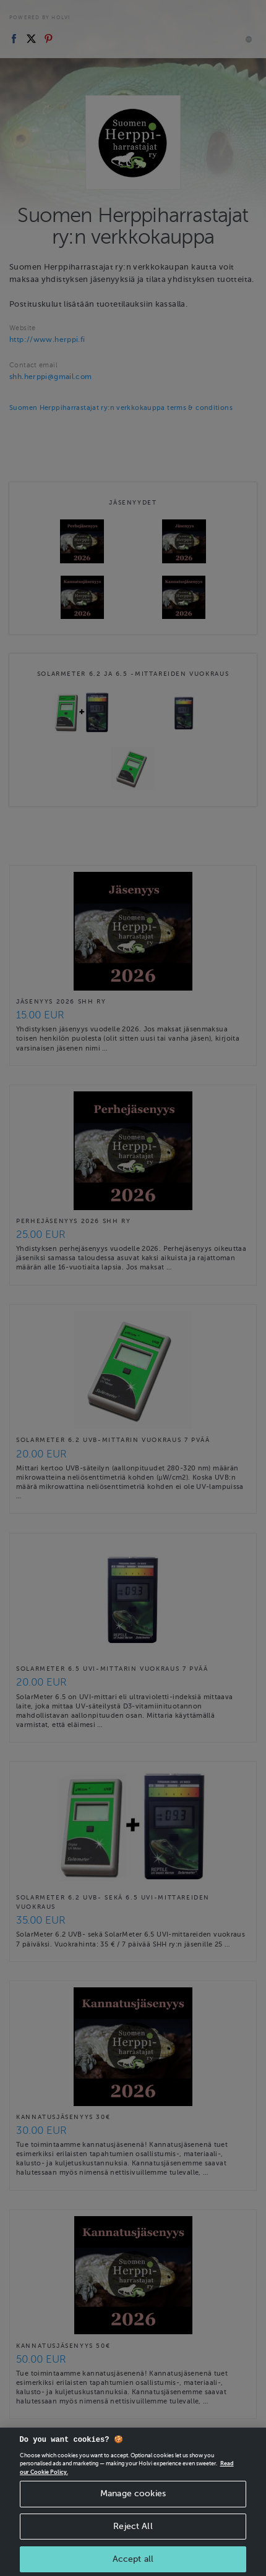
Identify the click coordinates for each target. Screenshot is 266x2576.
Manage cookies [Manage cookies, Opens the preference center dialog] (133, 2510)
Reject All (132, 2543)
